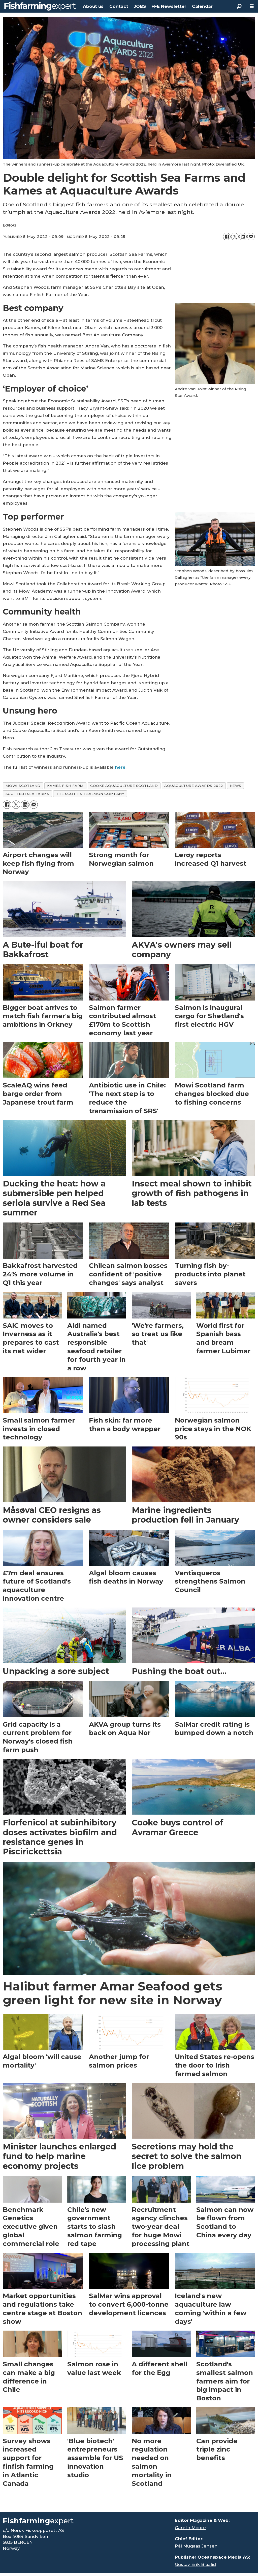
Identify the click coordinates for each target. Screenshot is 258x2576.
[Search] (239, 6)
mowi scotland (23, 786)
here (120, 767)
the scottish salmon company (90, 794)
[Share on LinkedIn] (243, 236)
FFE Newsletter (168, 6)
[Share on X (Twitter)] (235, 236)
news (235, 786)
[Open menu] (251, 6)
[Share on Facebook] (227, 236)
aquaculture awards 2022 (193, 786)
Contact (118, 6)
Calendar (202, 6)
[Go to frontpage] (40, 6)
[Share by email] (251, 236)
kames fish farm (65, 786)
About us (93, 6)
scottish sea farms (27, 794)
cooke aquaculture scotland (124, 786)
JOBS (140, 6)
